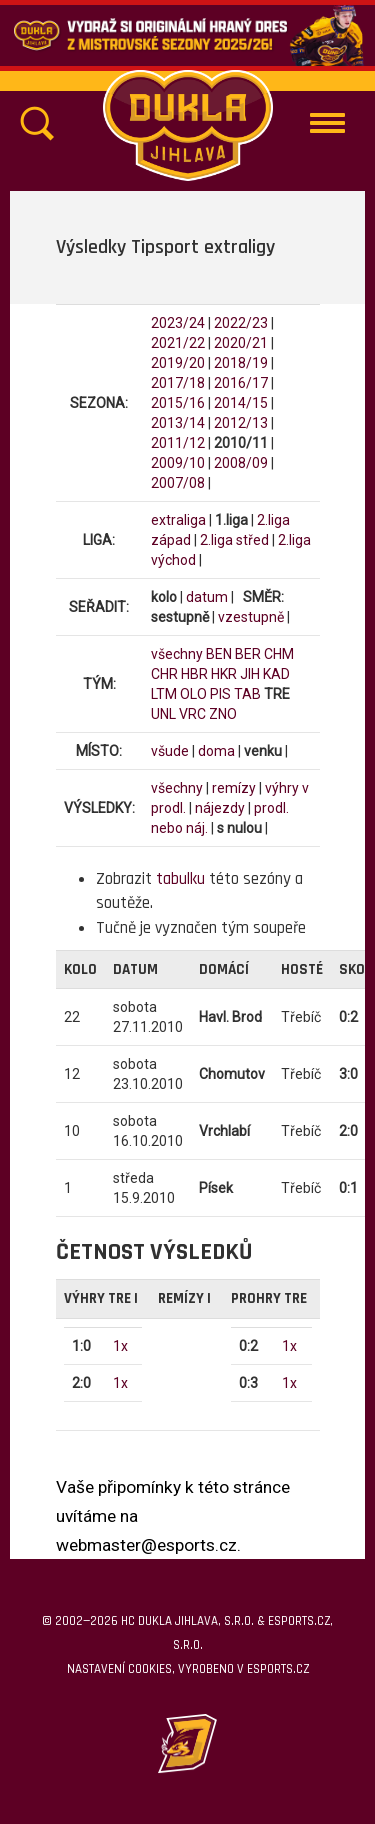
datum (207, 597)
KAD (276, 674)
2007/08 (178, 483)
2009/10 (178, 463)
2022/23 (241, 323)
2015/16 (178, 403)
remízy (234, 788)
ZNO (223, 714)
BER (248, 654)
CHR (164, 674)
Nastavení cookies (119, 1669)
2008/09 (241, 463)
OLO (193, 694)
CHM (279, 654)
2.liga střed (234, 540)
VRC (192, 714)
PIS (220, 694)
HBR (194, 674)
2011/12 (178, 443)
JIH (250, 674)
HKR (224, 674)
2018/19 (241, 363)
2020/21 (241, 343)
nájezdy (220, 808)
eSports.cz (278, 1669)
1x (120, 1346)
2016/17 (241, 383)
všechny (177, 654)
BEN (219, 654)
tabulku (180, 879)
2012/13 (241, 423)
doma (216, 751)
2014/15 (241, 403)
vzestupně (251, 617)
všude (170, 751)
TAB (247, 694)
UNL (163, 714)
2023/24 (178, 323)
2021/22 (178, 343)
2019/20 (178, 363)
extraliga (178, 520)
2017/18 (178, 383)
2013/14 (178, 423)
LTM (164, 694)
